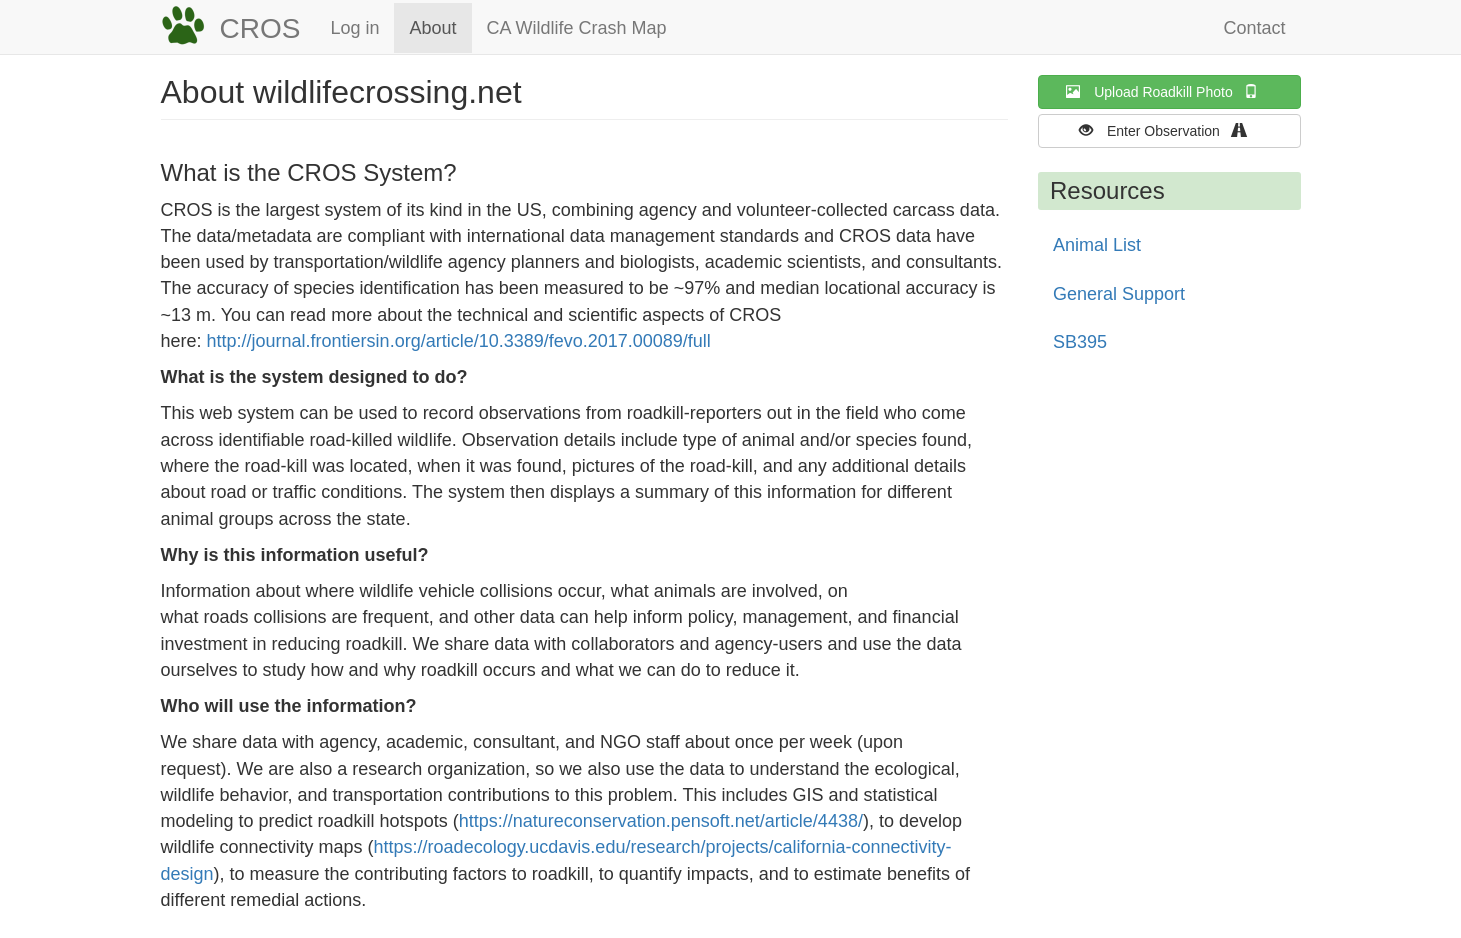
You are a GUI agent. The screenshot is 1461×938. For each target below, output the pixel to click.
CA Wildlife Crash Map (577, 28)
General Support (1119, 294)
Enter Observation (1169, 130)
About (432, 28)
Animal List (1097, 245)
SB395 (1080, 342)
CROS (260, 28)
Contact (1254, 28)
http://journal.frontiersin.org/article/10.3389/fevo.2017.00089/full (459, 341)
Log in (354, 28)
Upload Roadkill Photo (1169, 91)
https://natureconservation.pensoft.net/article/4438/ (661, 821)
